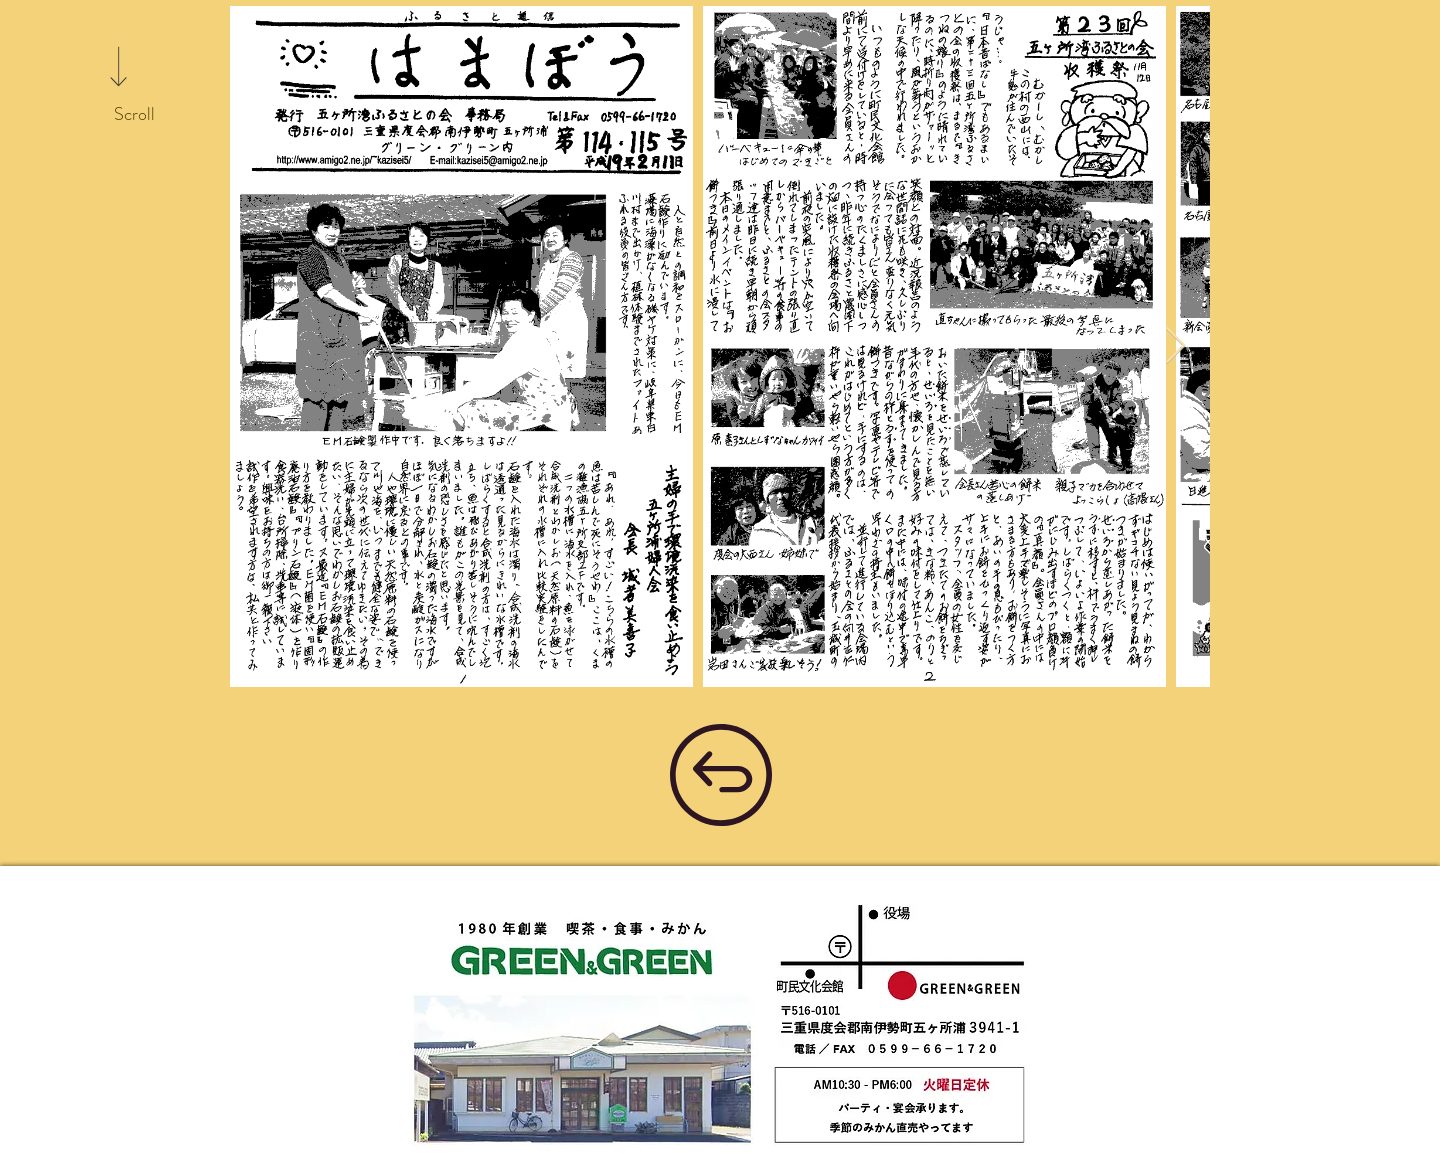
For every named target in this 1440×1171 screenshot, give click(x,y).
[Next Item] (1175, 346)
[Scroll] (134, 115)
